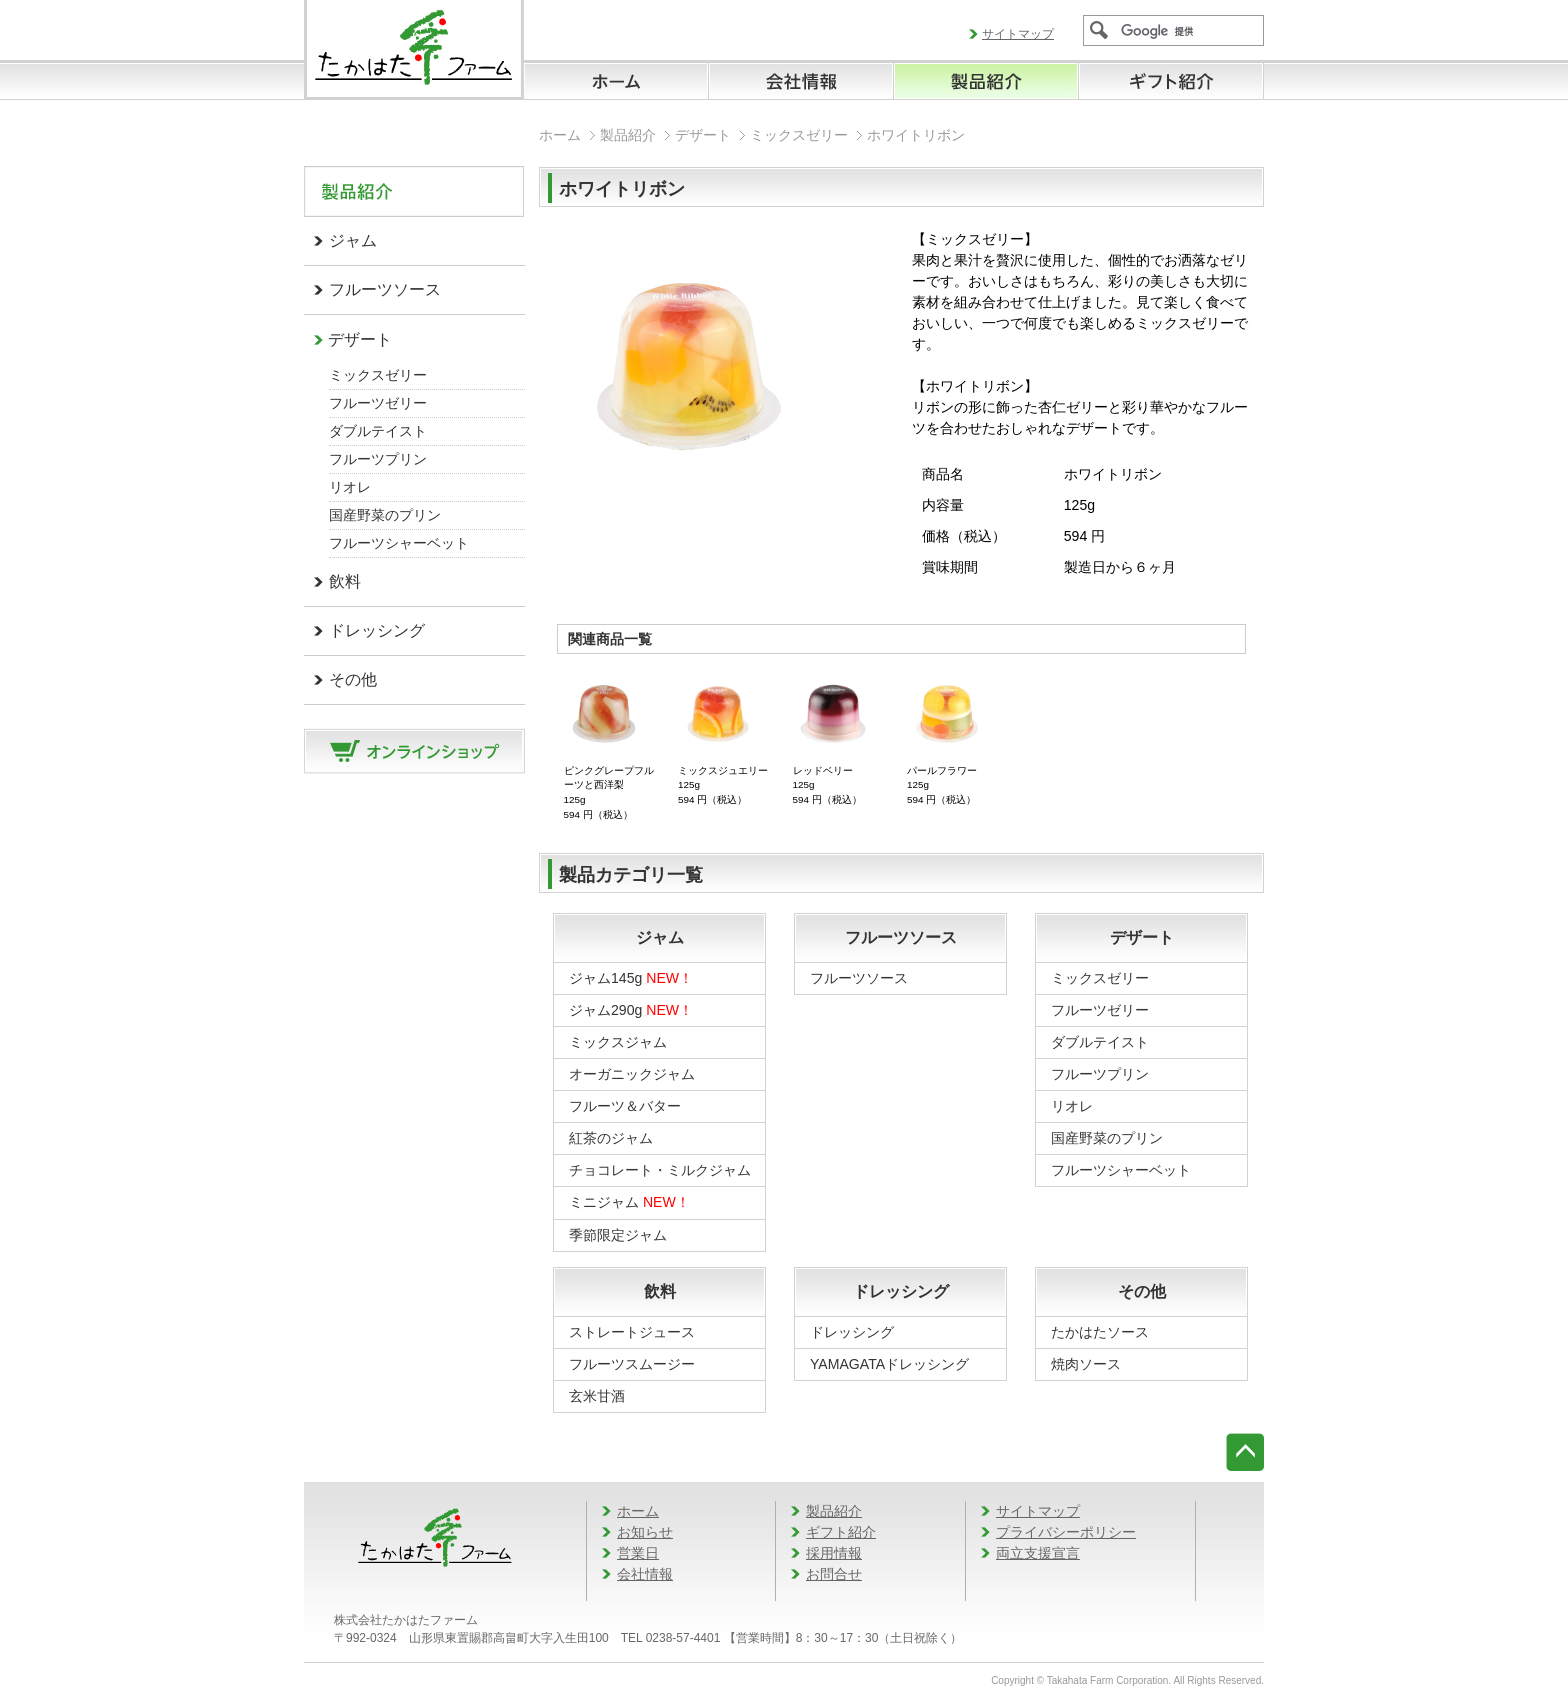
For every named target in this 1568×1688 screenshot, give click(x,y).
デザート (360, 339)
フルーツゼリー (378, 403)
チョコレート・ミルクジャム (660, 1170)
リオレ (350, 487)
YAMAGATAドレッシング (889, 1364)
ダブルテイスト (378, 431)
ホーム (560, 135)
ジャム (353, 240)
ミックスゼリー (378, 375)
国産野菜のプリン (385, 515)
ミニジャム (629, 1202)
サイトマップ (1018, 34)
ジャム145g (631, 978)
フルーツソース (385, 289)
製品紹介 (628, 135)
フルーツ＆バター (625, 1106)
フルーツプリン (378, 459)
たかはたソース (1100, 1332)
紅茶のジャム (611, 1138)
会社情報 (645, 1574)
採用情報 (834, 1553)
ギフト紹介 (841, 1532)
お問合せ (834, 1574)
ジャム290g (631, 1010)
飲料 (345, 581)
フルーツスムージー (632, 1364)
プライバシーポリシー (1066, 1532)
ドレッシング (377, 630)
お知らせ (645, 1532)
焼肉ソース (1086, 1364)
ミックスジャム (618, 1042)
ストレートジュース (632, 1332)
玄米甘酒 (597, 1396)
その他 (353, 679)
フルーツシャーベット (399, 543)
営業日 (638, 1553)
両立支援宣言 (1038, 1553)
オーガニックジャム (632, 1074)
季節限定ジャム (618, 1235)
